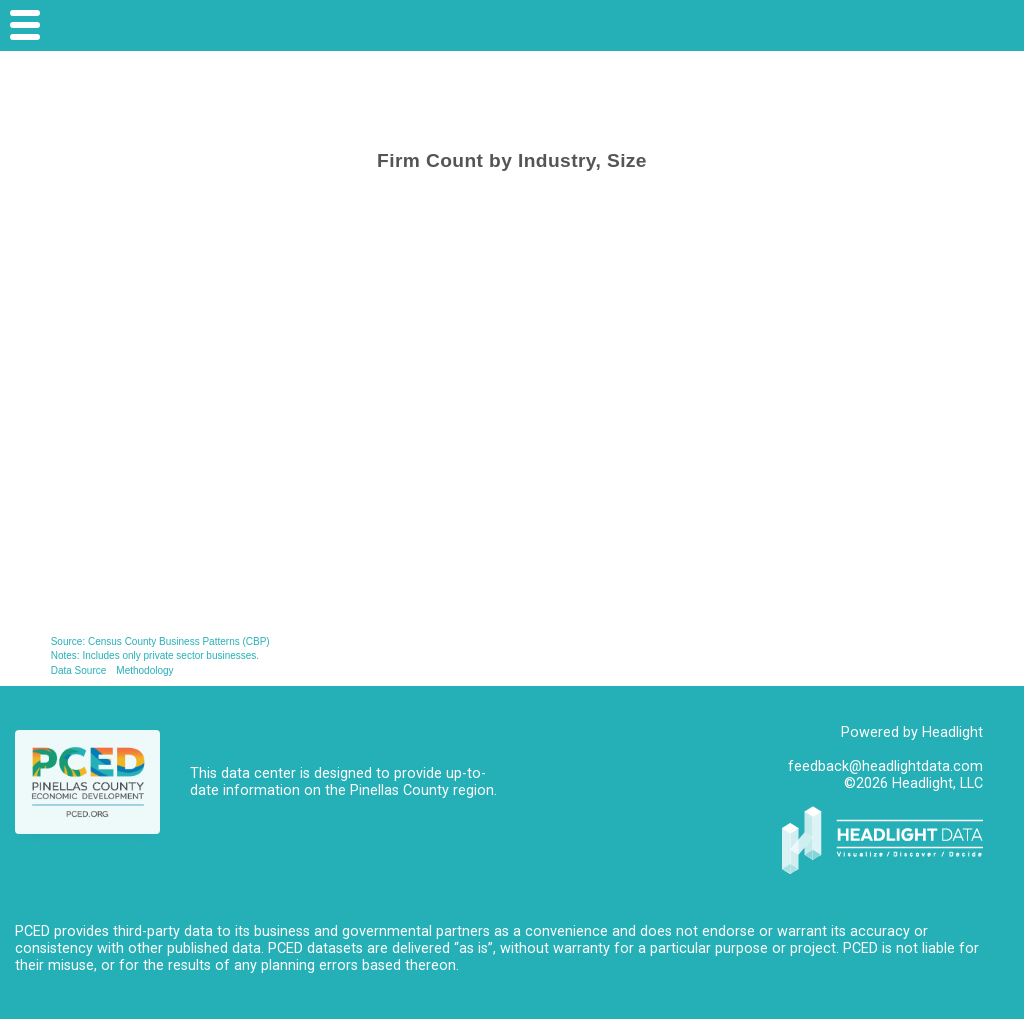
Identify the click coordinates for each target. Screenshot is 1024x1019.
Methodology (144, 670)
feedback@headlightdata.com (885, 766)
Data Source (79, 670)
